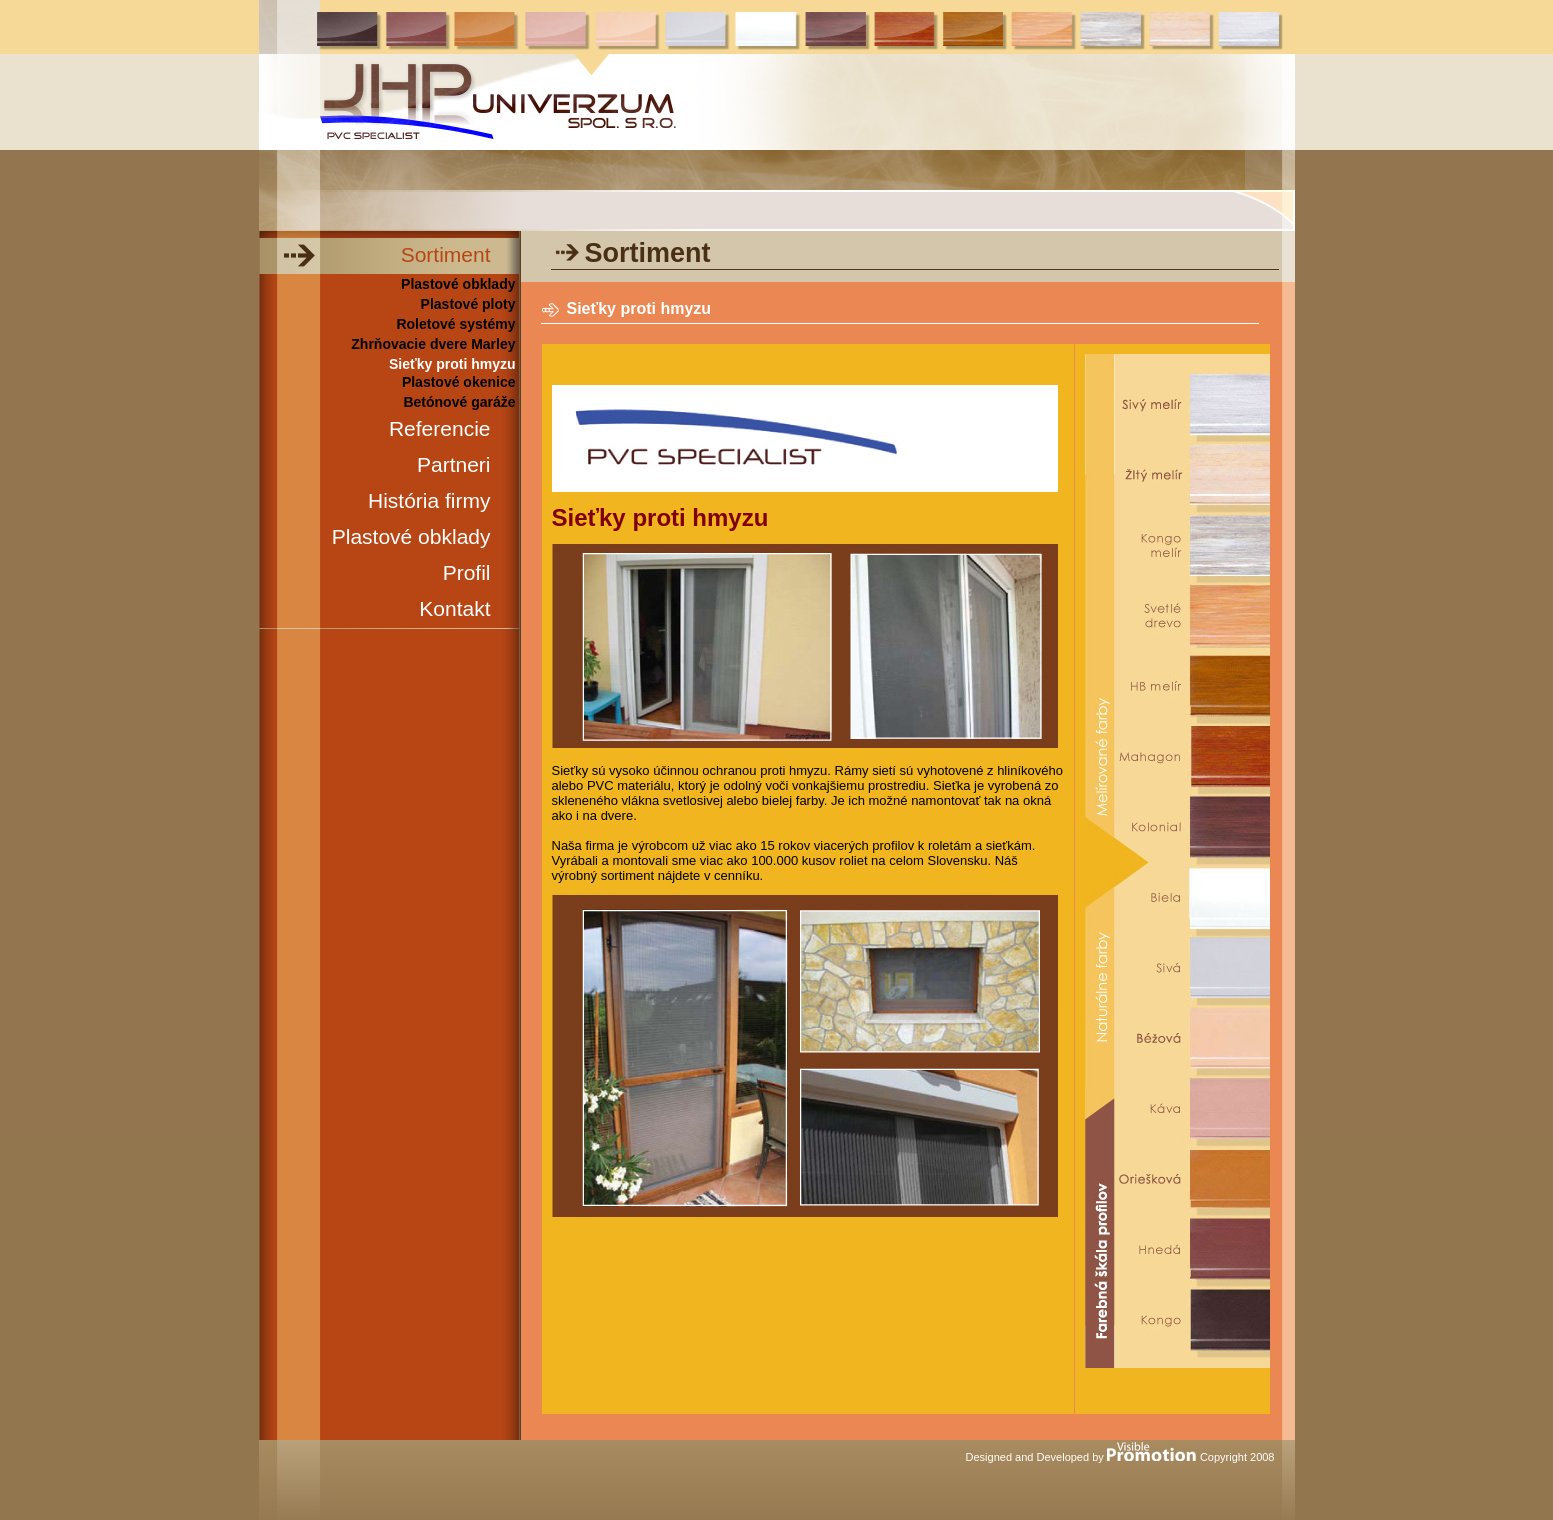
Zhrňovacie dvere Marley (433, 344)
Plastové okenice (459, 382)
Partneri (454, 464)
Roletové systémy (455, 324)
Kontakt (454, 608)
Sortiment (446, 254)
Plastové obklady (458, 284)
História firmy (429, 500)
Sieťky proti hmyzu (452, 364)
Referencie (440, 428)
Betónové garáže (459, 402)
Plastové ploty (468, 304)
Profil (467, 572)
